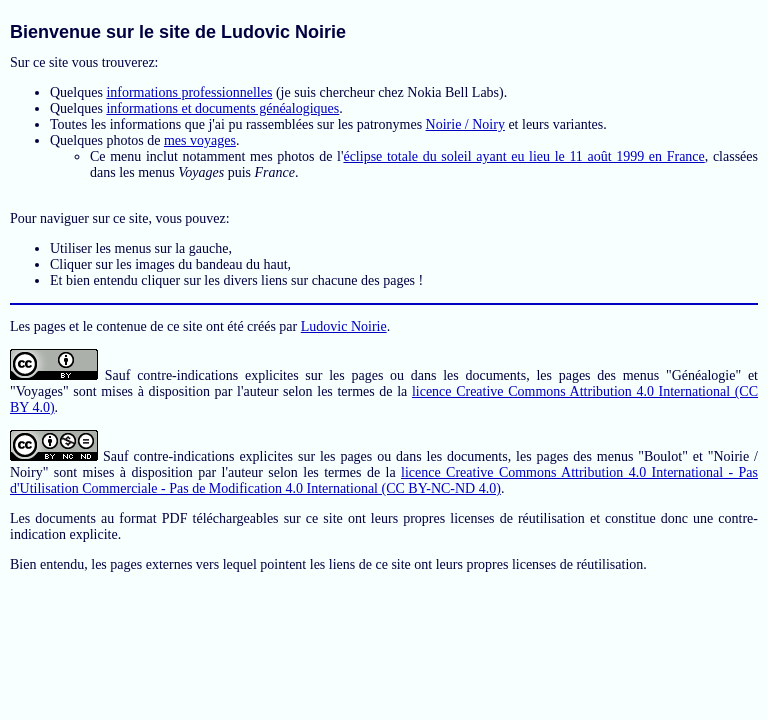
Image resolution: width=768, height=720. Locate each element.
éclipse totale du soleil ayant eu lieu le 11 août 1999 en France (523, 156)
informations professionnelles (189, 92)
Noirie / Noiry (465, 124)
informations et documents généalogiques (222, 108)
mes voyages (200, 140)
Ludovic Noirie (344, 326)
